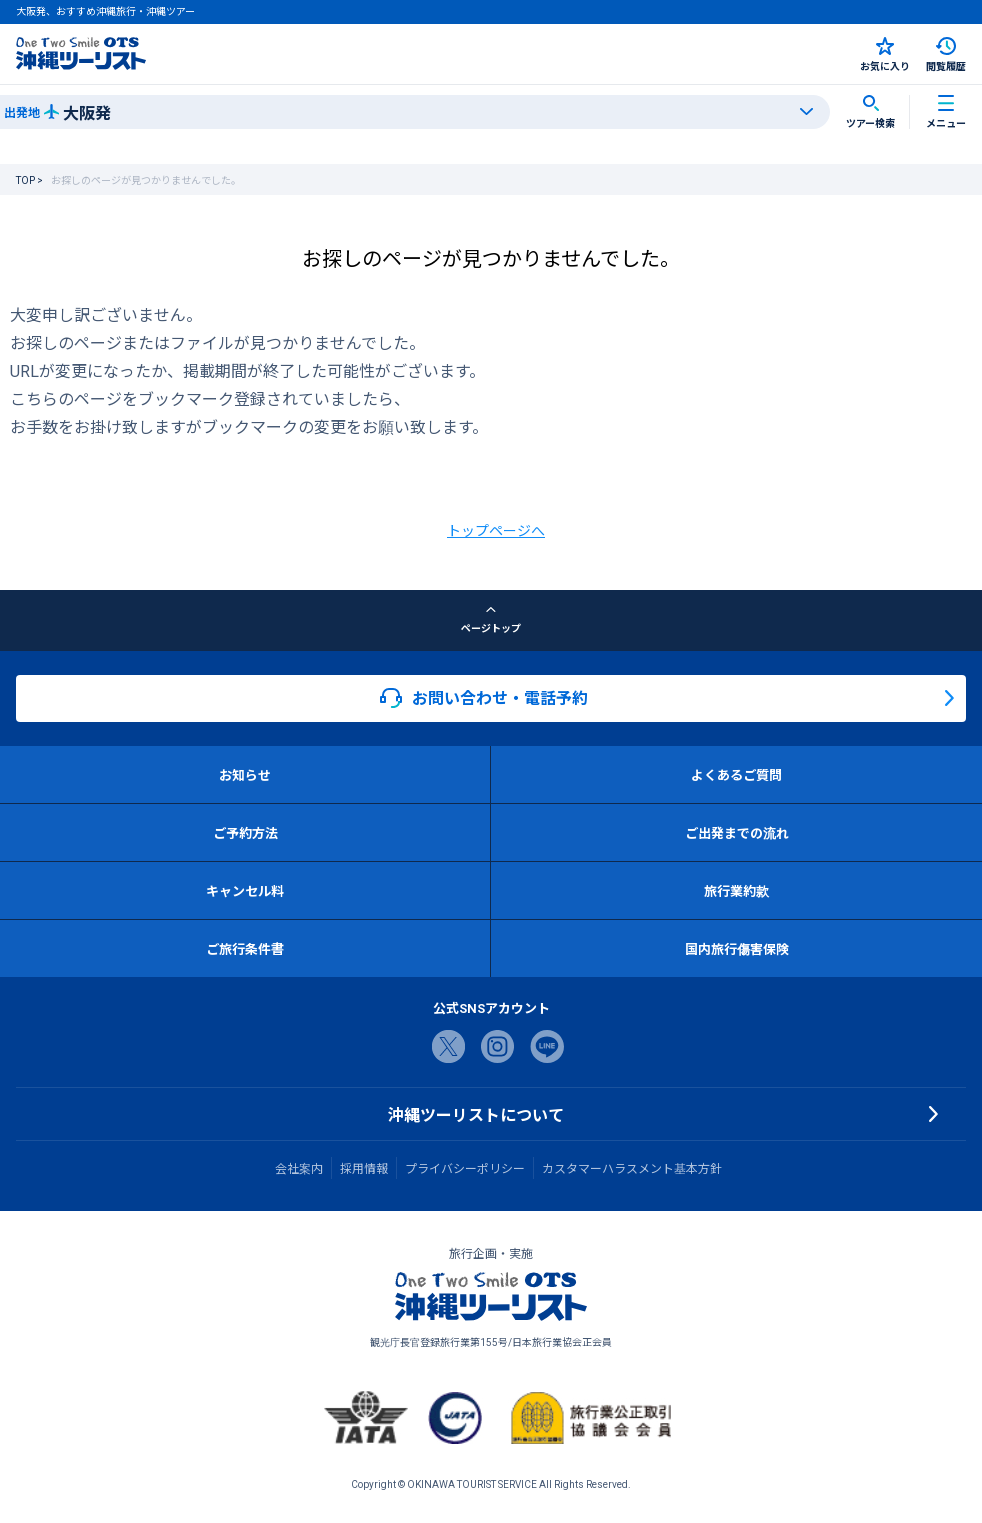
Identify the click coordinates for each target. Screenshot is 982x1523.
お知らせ (245, 774)
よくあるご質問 (736, 774)
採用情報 (364, 1168)
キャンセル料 (245, 890)
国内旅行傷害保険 (737, 948)
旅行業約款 (736, 890)
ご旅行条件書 (245, 948)
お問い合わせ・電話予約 (484, 698)
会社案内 (299, 1168)
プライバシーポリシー (465, 1168)
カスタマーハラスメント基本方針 (632, 1168)
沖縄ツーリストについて (476, 1114)
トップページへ (496, 530)
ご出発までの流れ (737, 832)
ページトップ (491, 620)
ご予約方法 (245, 832)
